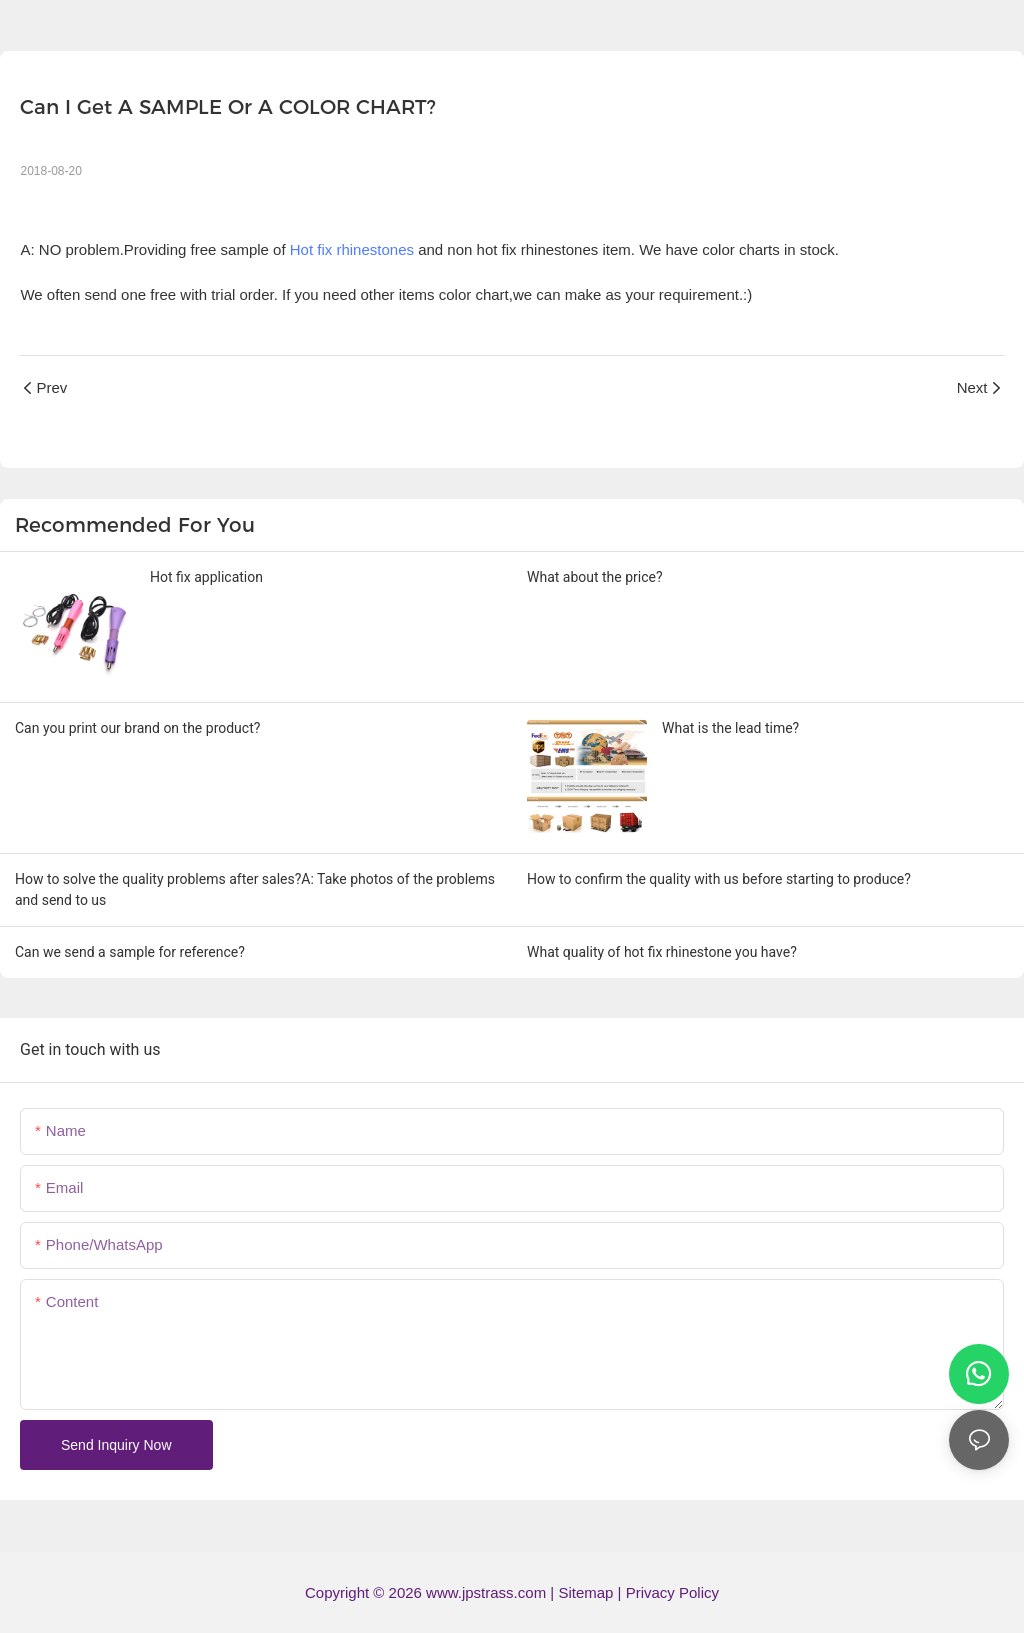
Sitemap (587, 1592)
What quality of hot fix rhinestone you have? (662, 952)
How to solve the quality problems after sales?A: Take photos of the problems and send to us (255, 889)
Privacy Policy (672, 1592)
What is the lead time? (730, 728)
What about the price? (595, 577)
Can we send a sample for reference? (130, 952)
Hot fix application (206, 577)
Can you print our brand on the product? (137, 728)
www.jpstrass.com (486, 1592)
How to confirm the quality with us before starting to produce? (719, 879)
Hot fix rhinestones (352, 249)
